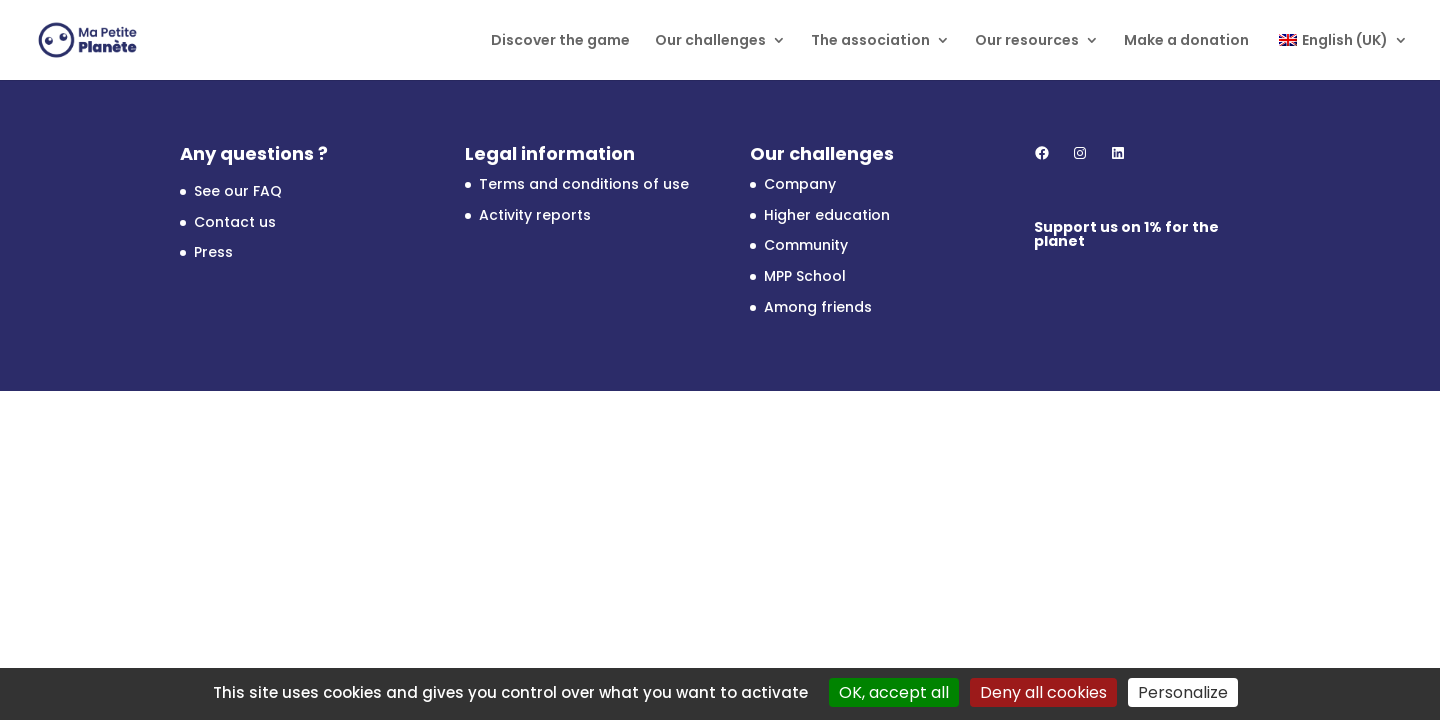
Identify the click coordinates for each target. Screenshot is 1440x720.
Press (213, 252)
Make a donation (1186, 41)
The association (870, 41)
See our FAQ (238, 191)
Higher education (827, 215)
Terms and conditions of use (584, 184)
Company (800, 184)
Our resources (1027, 41)
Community (806, 245)
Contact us (235, 222)
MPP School (805, 276)
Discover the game (560, 41)
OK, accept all (894, 692)
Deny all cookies (1043, 692)
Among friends (818, 307)
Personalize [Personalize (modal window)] (1183, 692)
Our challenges (710, 41)
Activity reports (535, 215)
